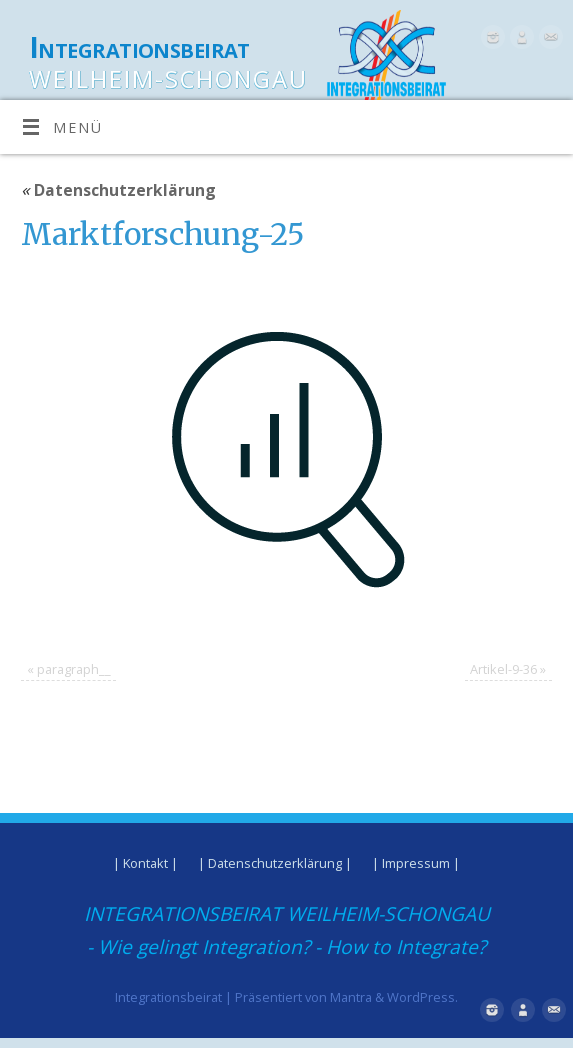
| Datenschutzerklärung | (275, 863)
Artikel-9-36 (503, 669)
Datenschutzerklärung (118, 190)
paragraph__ (74, 669)
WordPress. (422, 997)
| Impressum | (416, 863)
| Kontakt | (145, 863)
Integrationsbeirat (139, 47)
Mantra (351, 997)
